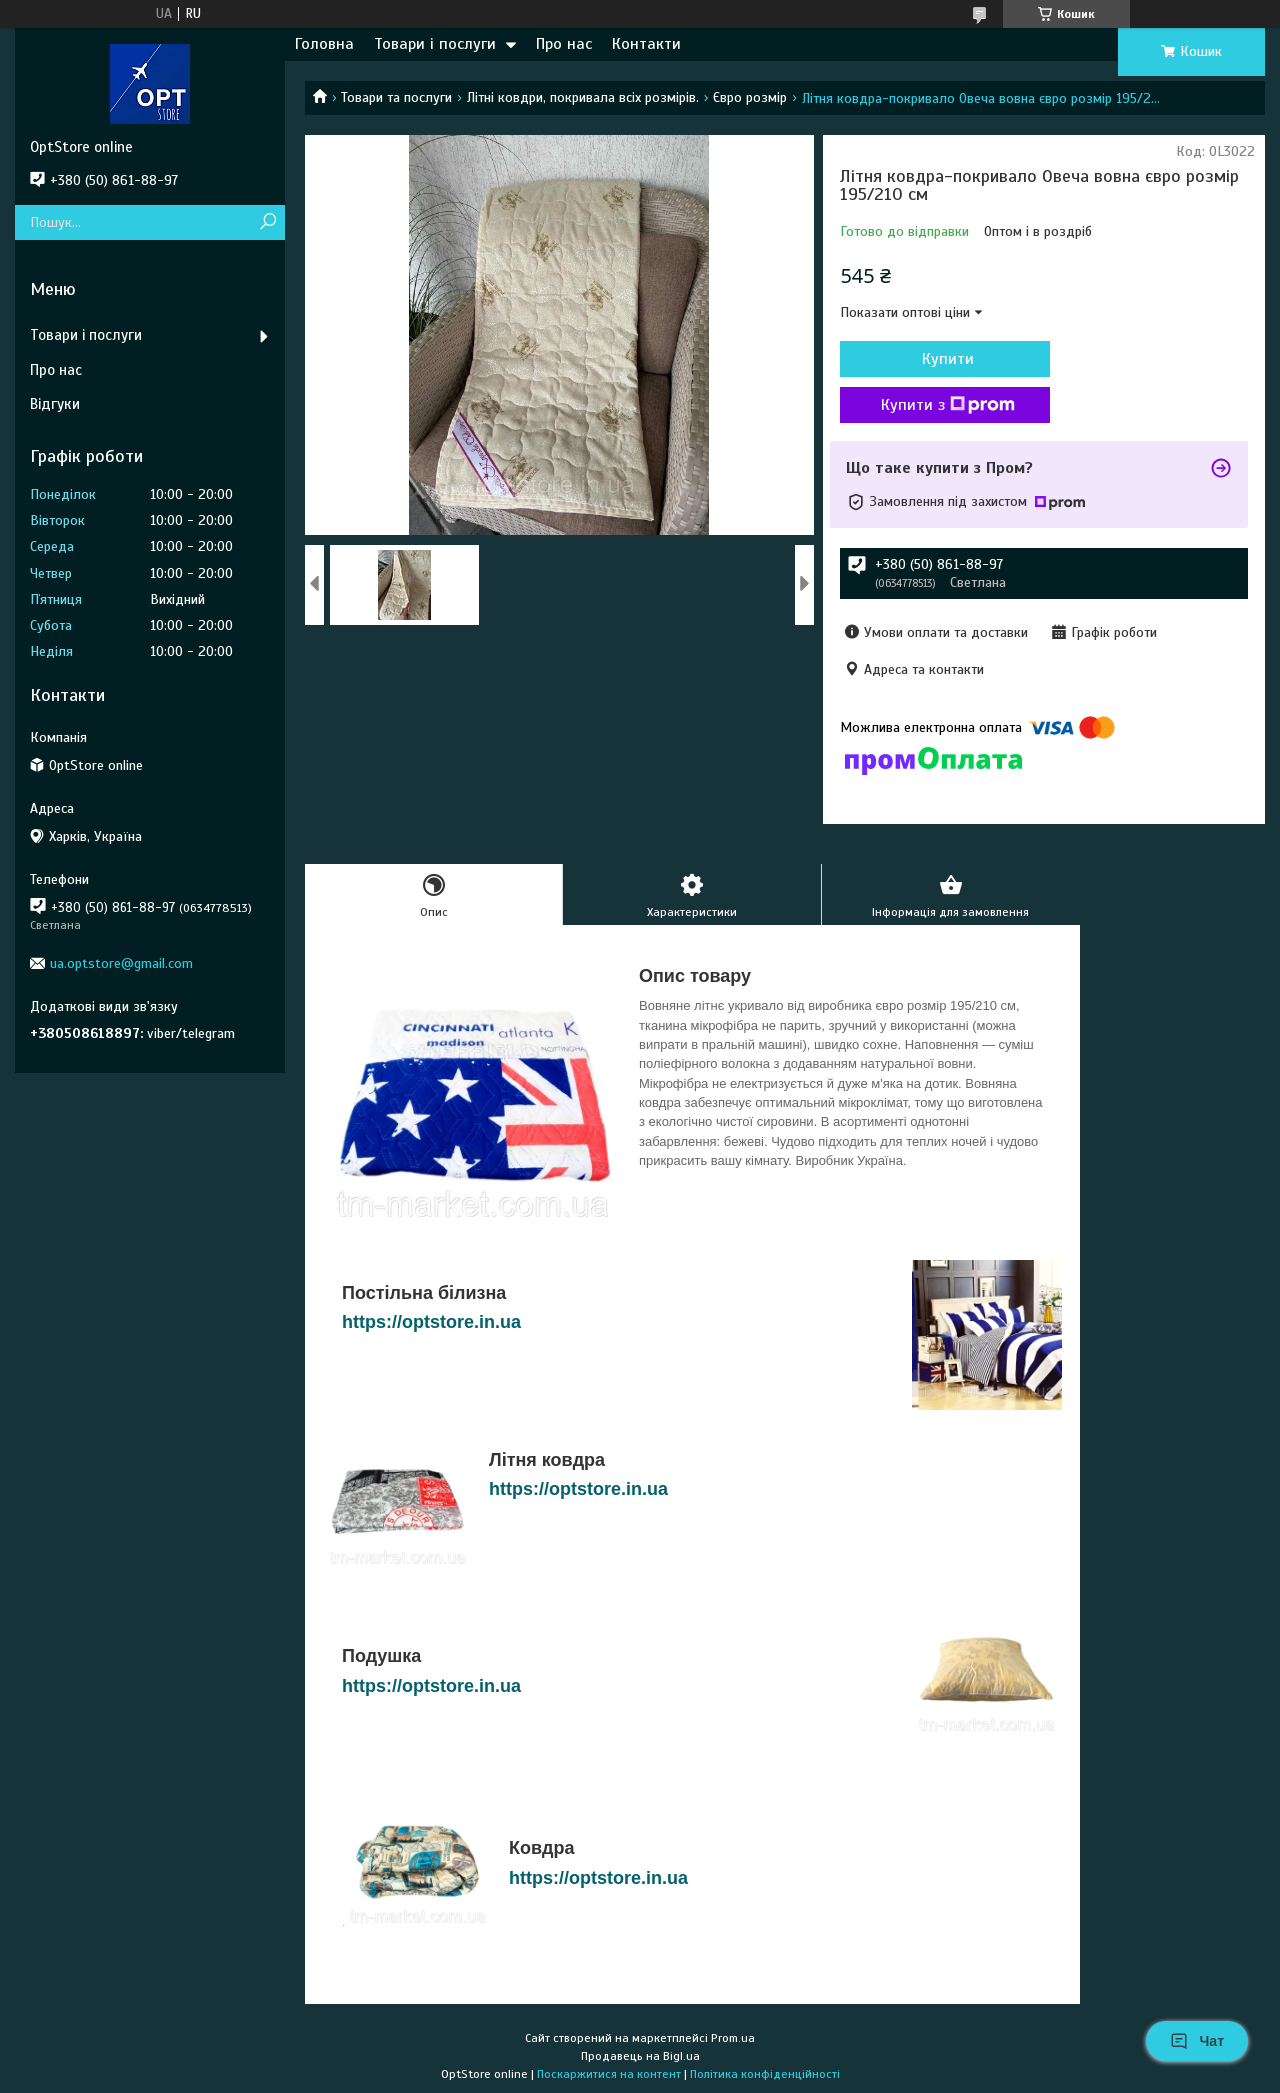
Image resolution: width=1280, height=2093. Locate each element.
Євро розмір (750, 97)
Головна (324, 44)
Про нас (564, 44)
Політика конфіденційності (765, 2074)
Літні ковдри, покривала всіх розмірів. (583, 97)
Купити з (948, 405)
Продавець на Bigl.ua (640, 2056)
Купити (948, 359)
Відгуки (55, 404)
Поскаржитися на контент (609, 2074)
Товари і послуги (435, 44)
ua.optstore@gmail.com (121, 963)
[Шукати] (267, 222)
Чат (1197, 2041)
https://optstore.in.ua (431, 1322)
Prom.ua (733, 2038)
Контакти (646, 44)
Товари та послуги (396, 97)
